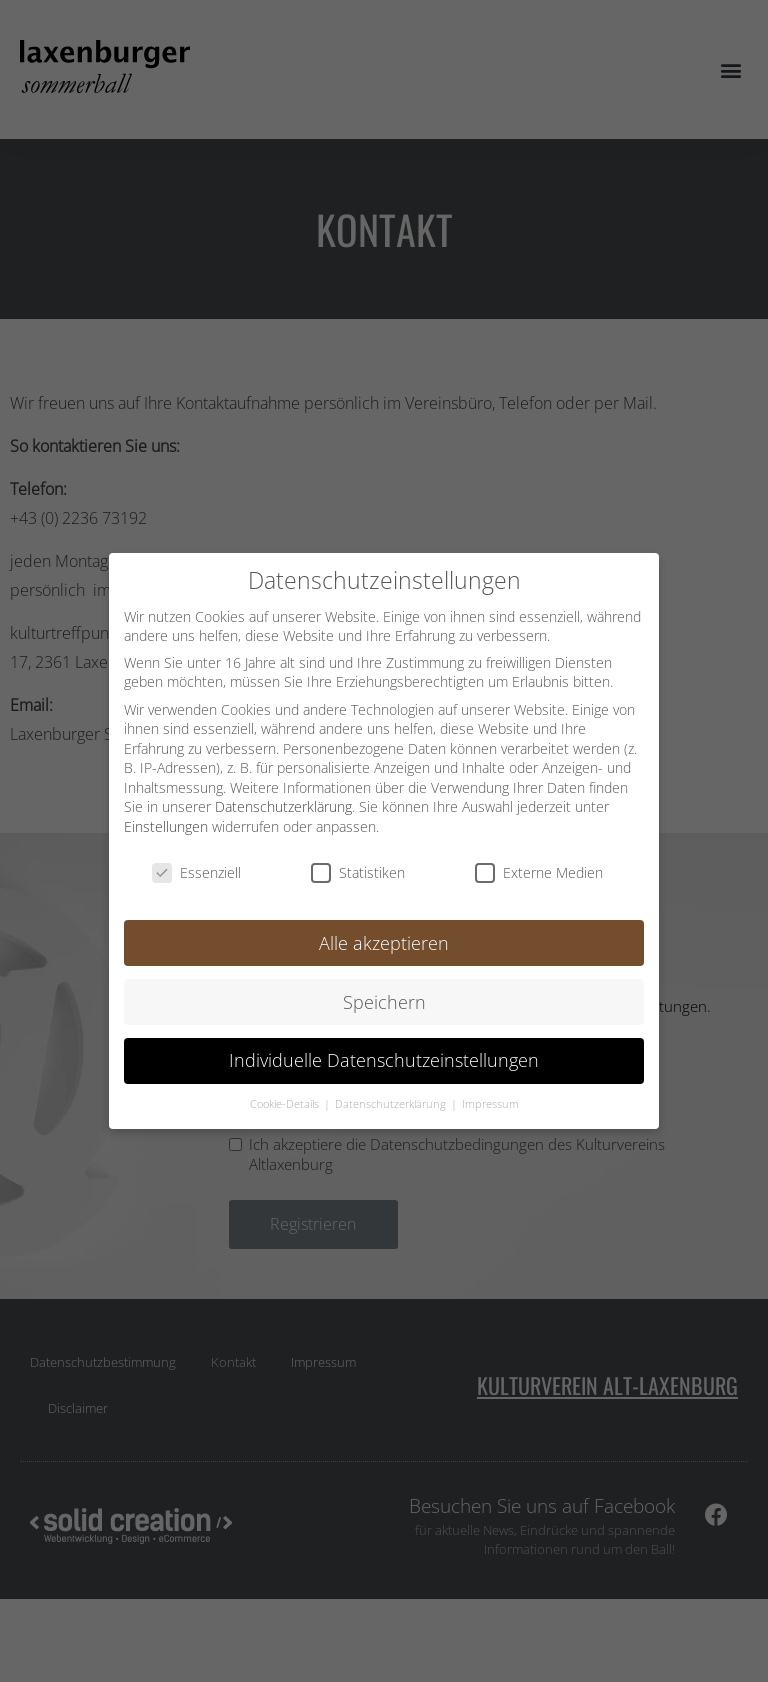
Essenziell (196, 872)
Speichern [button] (384, 1001)
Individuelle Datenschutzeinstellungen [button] (384, 1060)
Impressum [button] (490, 1104)
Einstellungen (166, 826)
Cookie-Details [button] (286, 1104)
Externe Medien (539, 872)
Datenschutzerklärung (283, 806)
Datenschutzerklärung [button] (392, 1104)
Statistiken (358, 872)
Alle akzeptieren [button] (384, 942)
